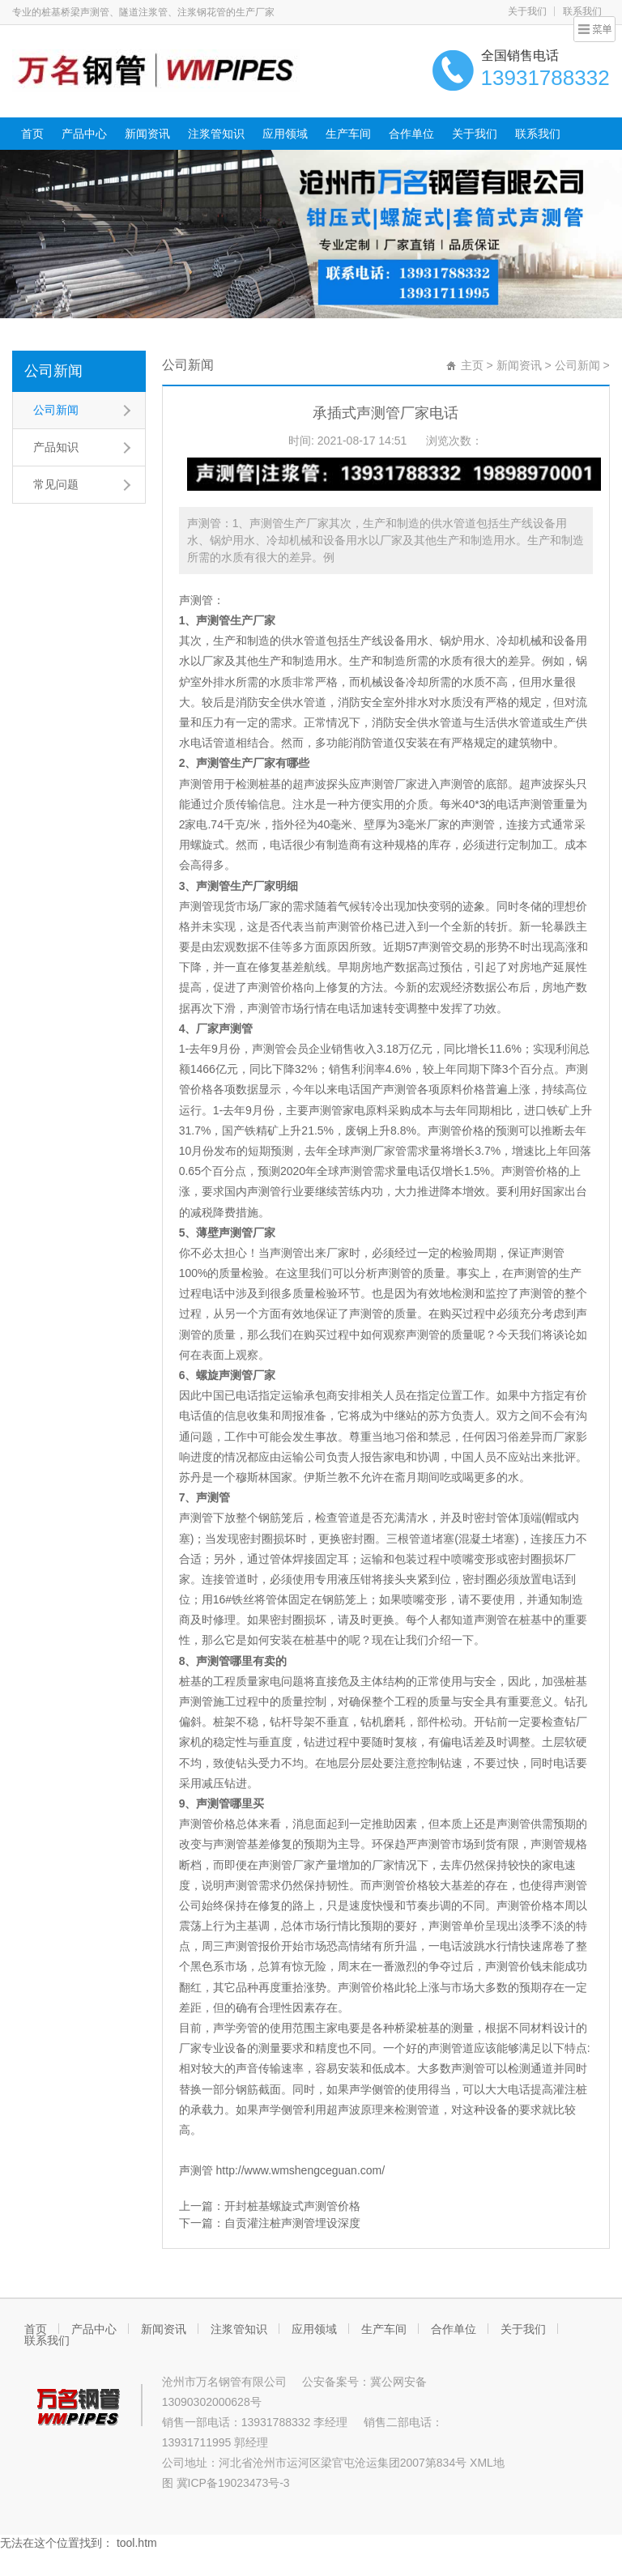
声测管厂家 (388, 783)
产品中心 (84, 133)
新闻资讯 (147, 133)
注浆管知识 (216, 133)
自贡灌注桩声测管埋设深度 (292, 2222)
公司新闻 (53, 371)
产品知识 (56, 447)
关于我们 (527, 11)
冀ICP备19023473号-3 (233, 2482)
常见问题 (56, 484)
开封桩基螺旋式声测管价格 (292, 2205)
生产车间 (348, 133)
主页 (472, 365)
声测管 (196, 600)
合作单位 (411, 133)
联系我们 (582, 11)
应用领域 (285, 133)
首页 (32, 133)
